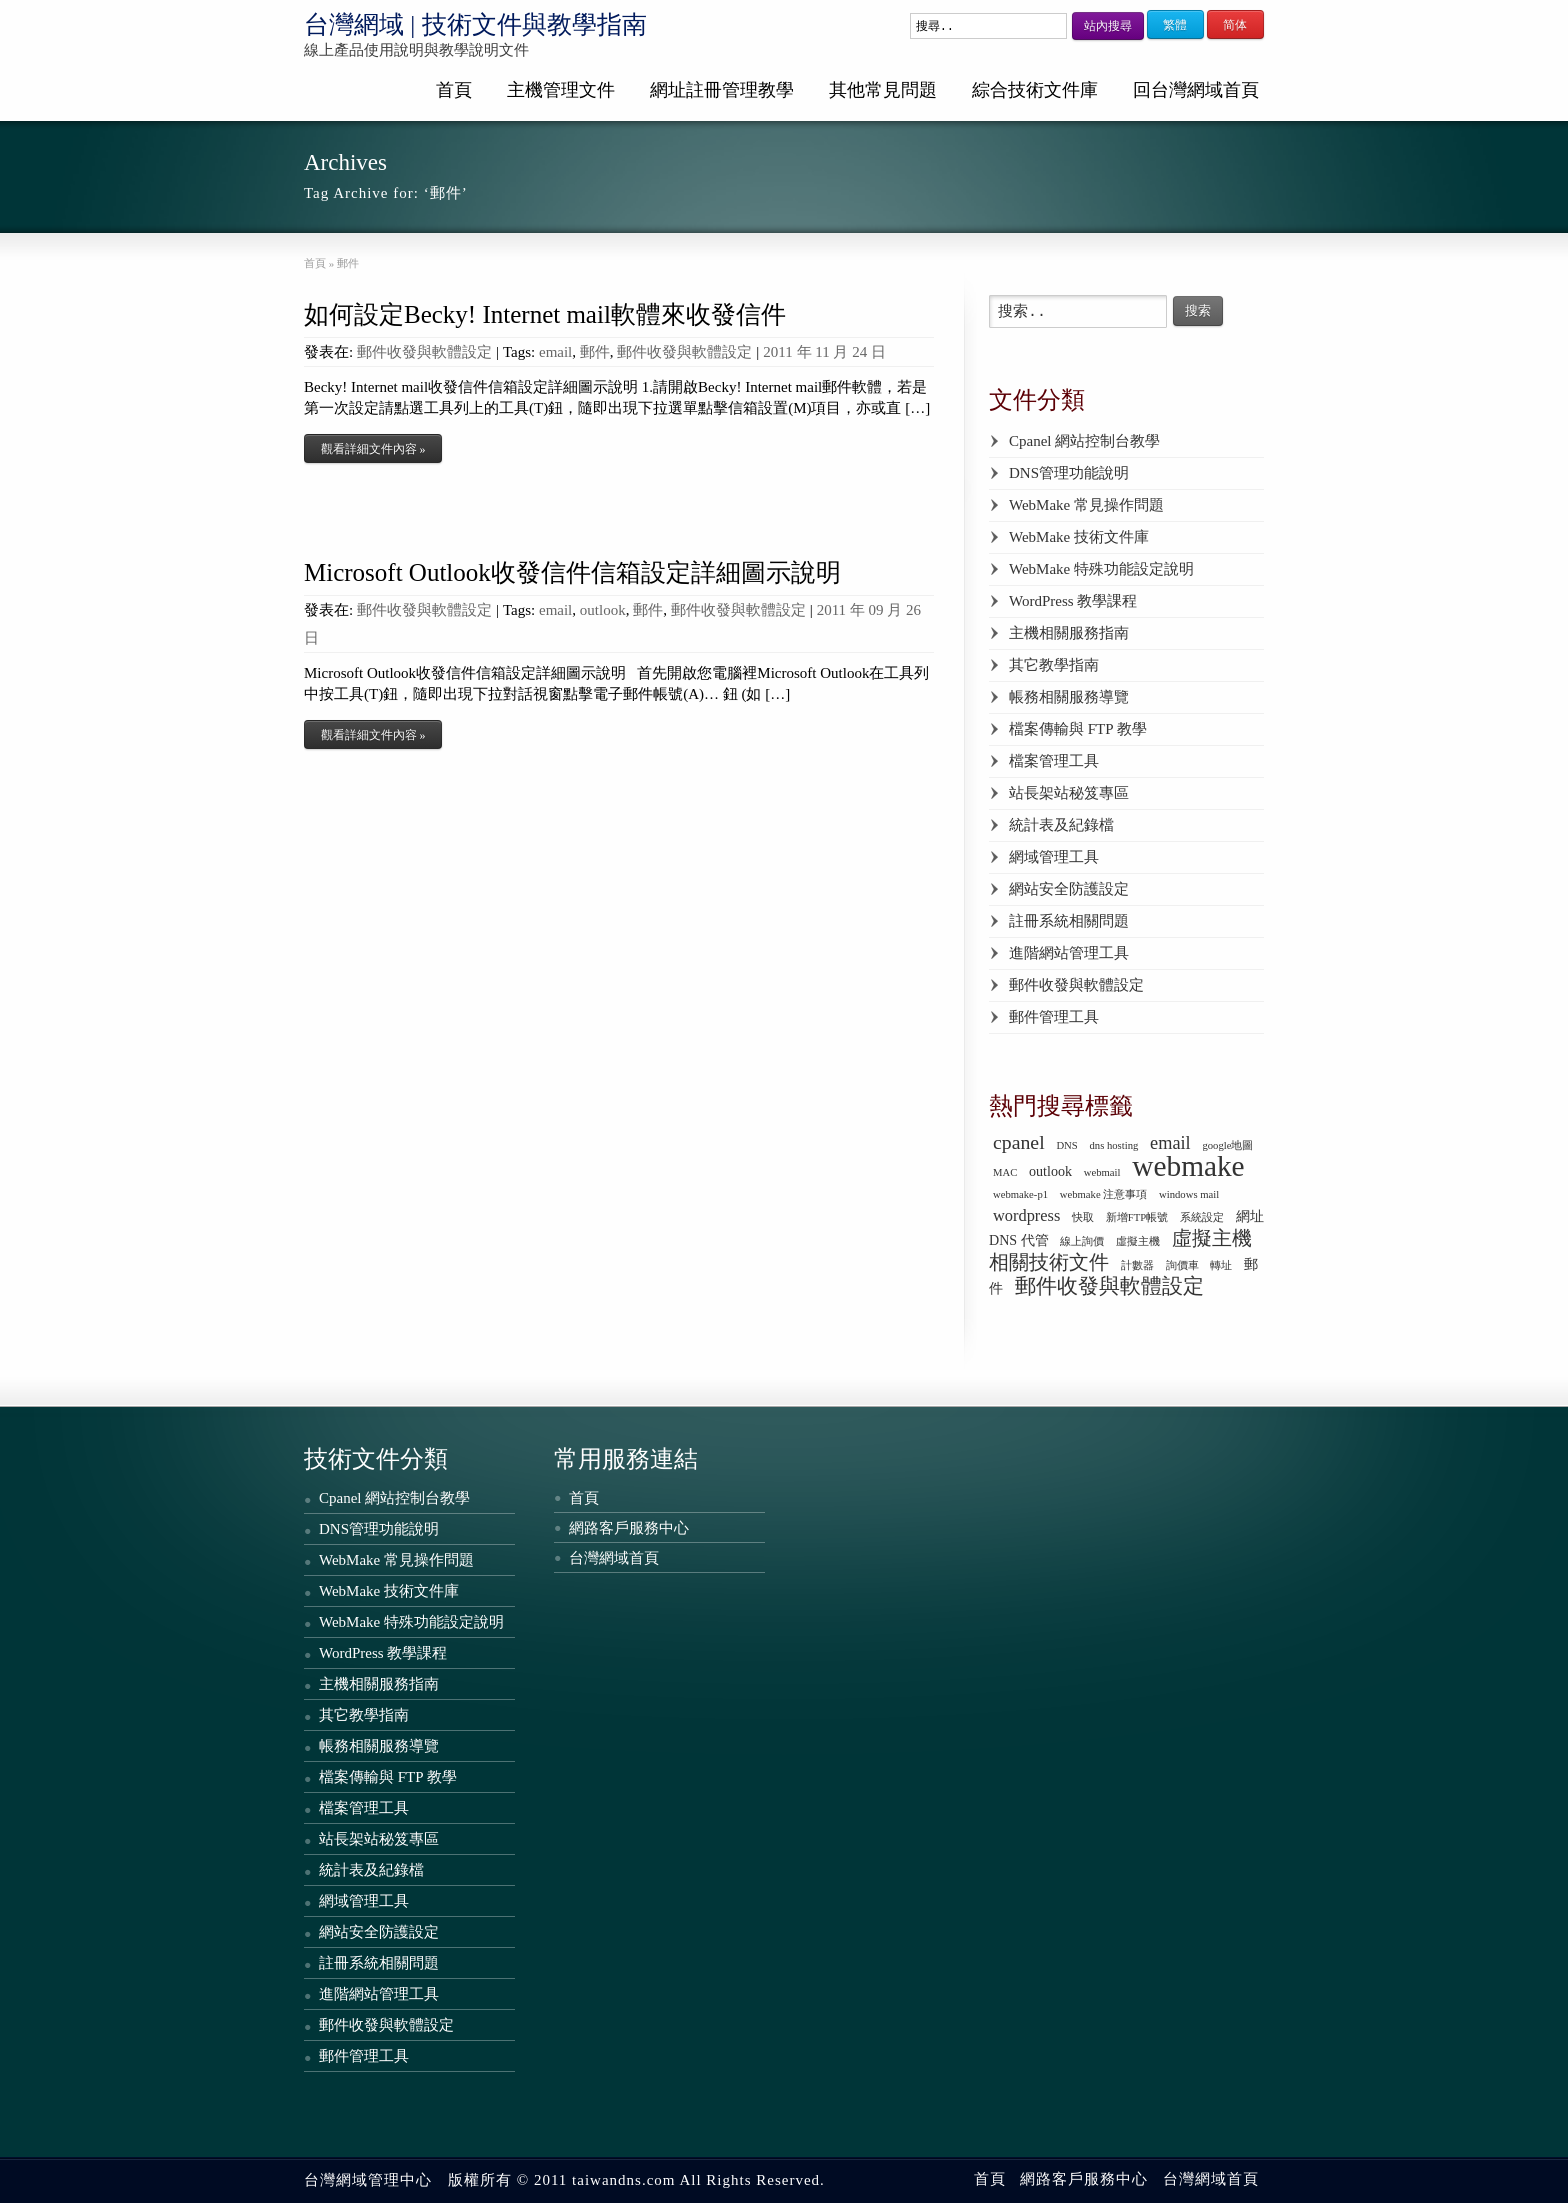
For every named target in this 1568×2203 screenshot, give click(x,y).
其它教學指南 (1054, 665)
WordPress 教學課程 (1073, 601)
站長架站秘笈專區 (1069, 793)
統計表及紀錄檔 (1061, 825)
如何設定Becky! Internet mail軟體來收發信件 (545, 314)
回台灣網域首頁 (1196, 90)
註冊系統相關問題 (1069, 921)
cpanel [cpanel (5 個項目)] (1019, 1142)
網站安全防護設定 (1069, 889)
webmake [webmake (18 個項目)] (1188, 1166)
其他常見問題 (883, 90)
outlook (603, 610)
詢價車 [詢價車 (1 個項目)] (1182, 1265)
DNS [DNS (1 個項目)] (1066, 1145)
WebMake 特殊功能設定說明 (1101, 569)
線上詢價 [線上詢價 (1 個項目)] (1082, 1241)
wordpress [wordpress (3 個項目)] (1026, 1215)
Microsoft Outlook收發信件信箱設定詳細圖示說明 (572, 572)
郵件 (595, 352)
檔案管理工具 (1054, 761)
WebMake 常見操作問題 (1086, 505)
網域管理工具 (1054, 857)
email (555, 352)
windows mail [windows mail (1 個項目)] (1189, 1194)
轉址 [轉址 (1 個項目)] (1221, 1265)
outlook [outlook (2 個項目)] (1050, 1171)
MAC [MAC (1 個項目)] (1005, 1172)
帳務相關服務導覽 (1069, 697)
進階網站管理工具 (1069, 953)
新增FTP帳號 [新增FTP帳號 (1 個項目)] (1137, 1217)
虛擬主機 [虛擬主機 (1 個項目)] (1138, 1241)
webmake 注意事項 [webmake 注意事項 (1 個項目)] (1104, 1194)
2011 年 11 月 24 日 (824, 352)
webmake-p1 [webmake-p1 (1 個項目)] (1020, 1194)
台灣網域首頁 (614, 1558)
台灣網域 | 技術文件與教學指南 (475, 24)
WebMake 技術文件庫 (1079, 537)
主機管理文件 (561, 90)
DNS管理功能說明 (1069, 473)
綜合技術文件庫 (1035, 90)
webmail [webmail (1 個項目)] (1102, 1172)
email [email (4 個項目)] (1170, 1143)
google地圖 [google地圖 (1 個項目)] (1227, 1145)
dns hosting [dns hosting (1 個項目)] (1114, 1145)
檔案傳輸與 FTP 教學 (1078, 729)
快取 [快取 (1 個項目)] (1083, 1217)
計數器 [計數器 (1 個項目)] (1137, 1265)
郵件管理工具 (1054, 1017)
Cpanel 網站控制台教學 (1084, 441)
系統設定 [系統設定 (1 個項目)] (1202, 1217)
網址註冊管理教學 (722, 90)
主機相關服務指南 (1069, 633)
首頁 (454, 90)
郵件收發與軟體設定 (424, 352)
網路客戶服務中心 (629, 1528)
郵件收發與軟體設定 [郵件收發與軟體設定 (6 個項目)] (1109, 1286)
